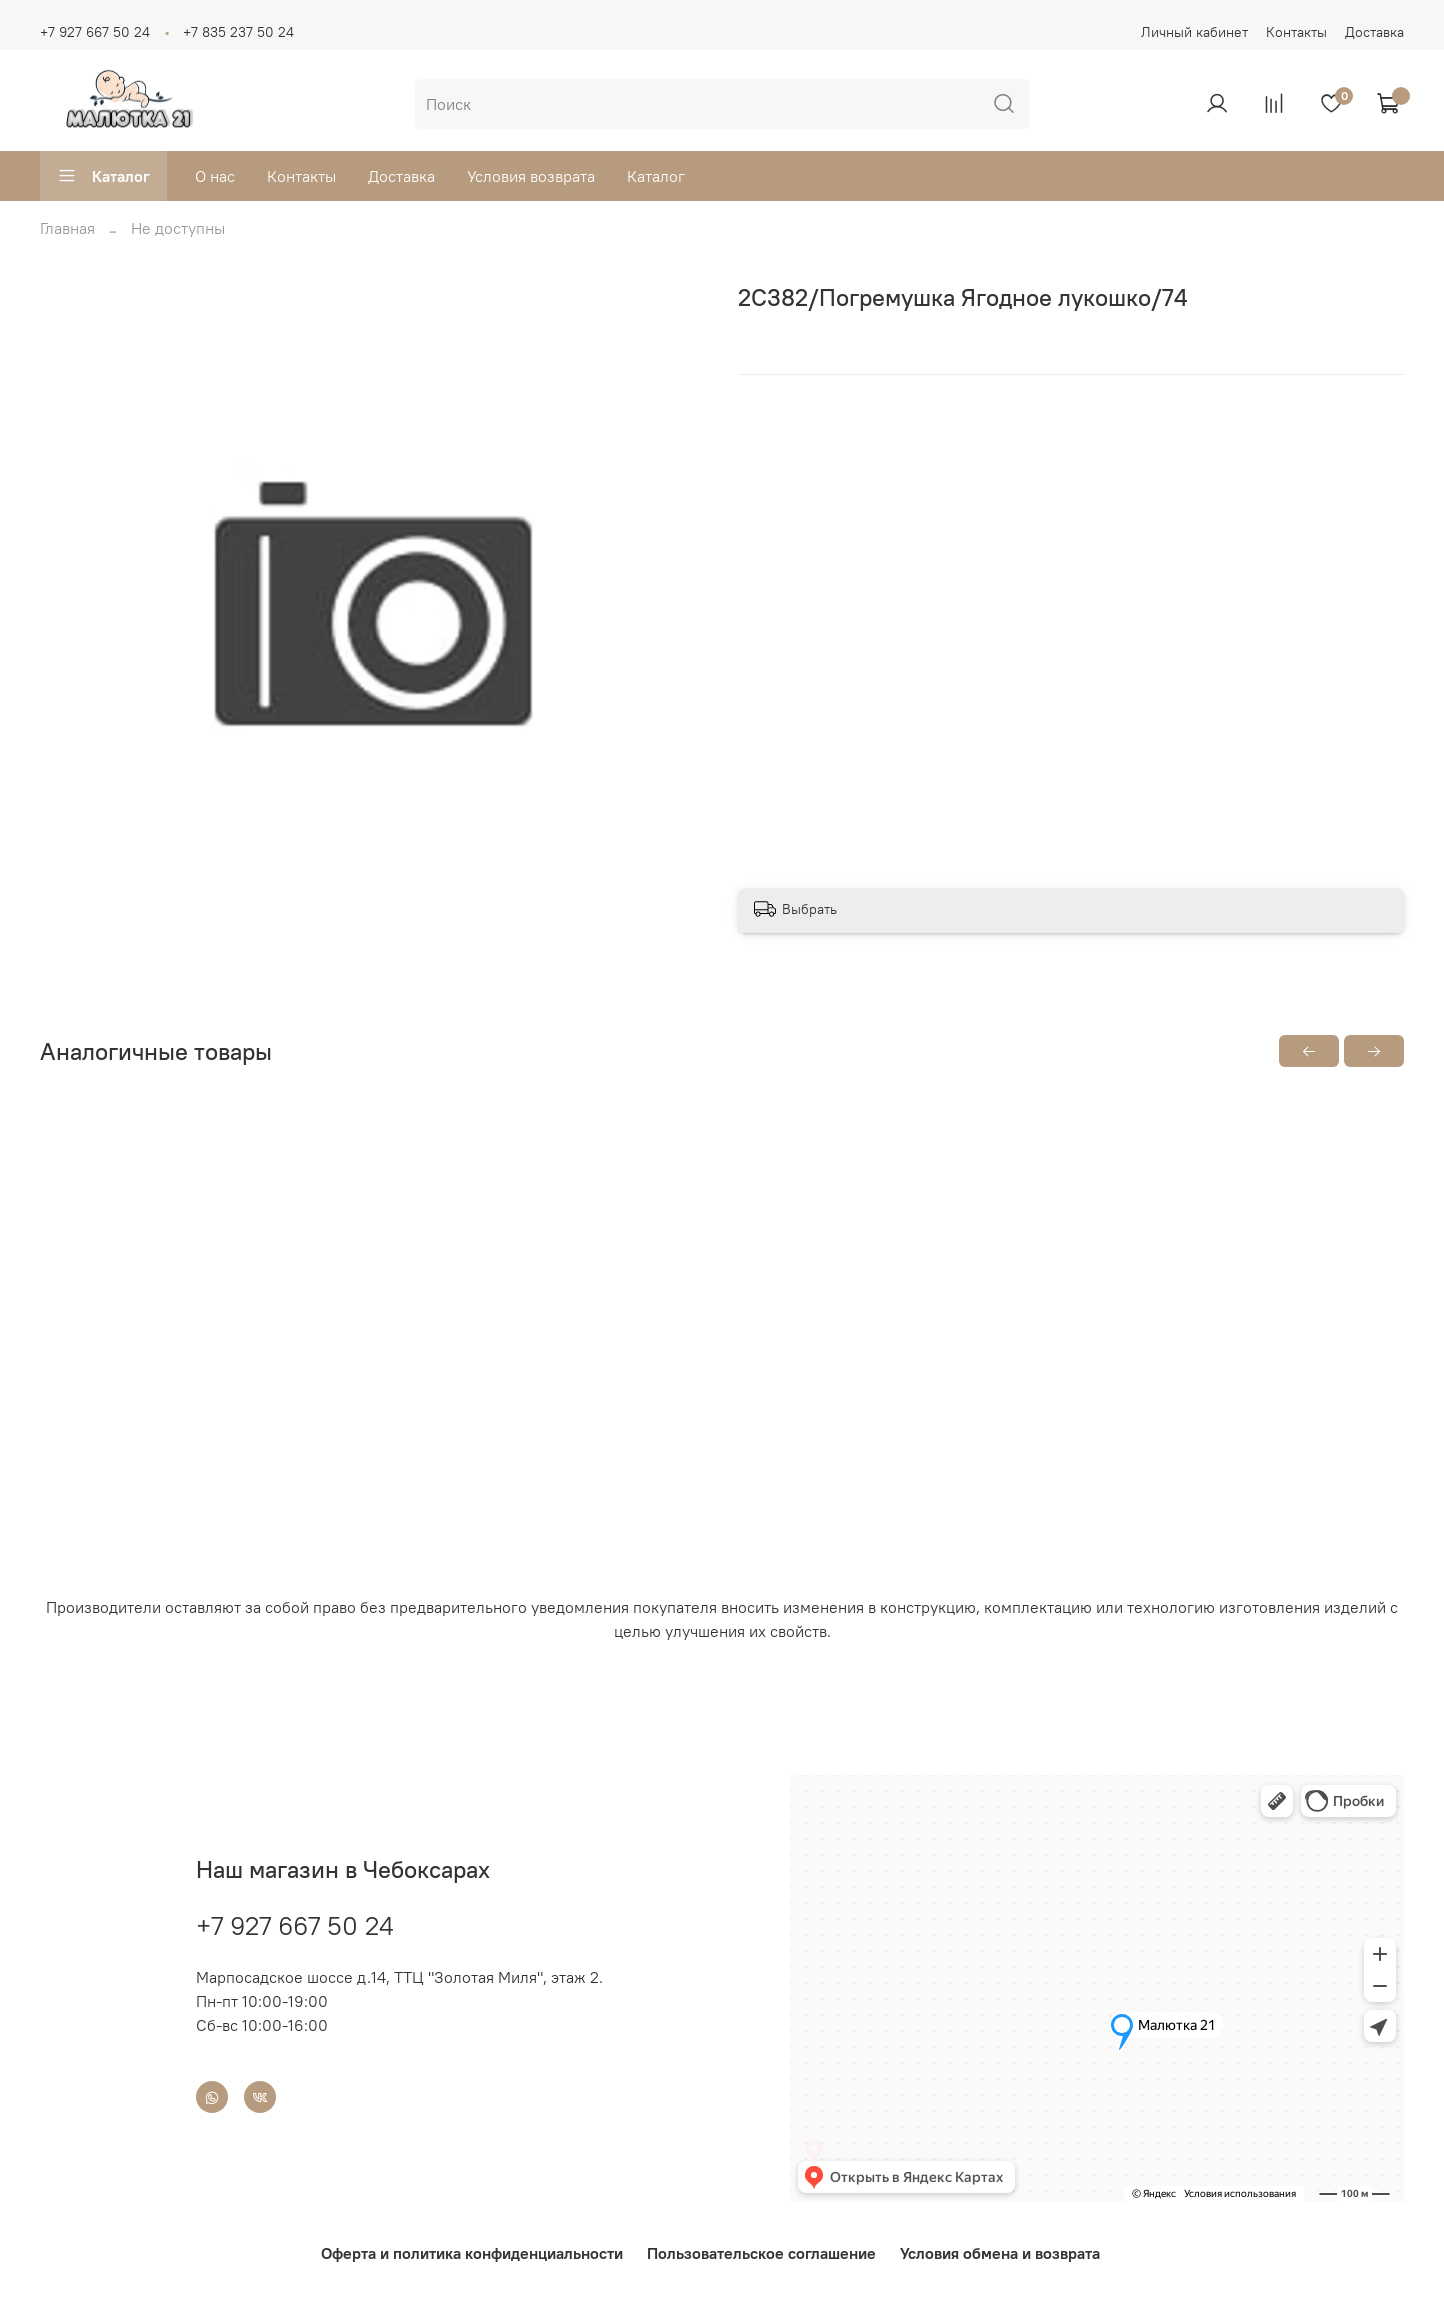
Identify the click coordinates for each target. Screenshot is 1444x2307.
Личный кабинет (1194, 32)
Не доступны (178, 228)
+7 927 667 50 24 (95, 32)
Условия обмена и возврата (1000, 2253)
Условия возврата (531, 176)
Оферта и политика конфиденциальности (472, 2253)
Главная (67, 228)
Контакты (1296, 32)
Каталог (103, 176)
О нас (215, 176)
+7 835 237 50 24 (238, 32)
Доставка (1374, 32)
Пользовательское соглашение (761, 2253)
